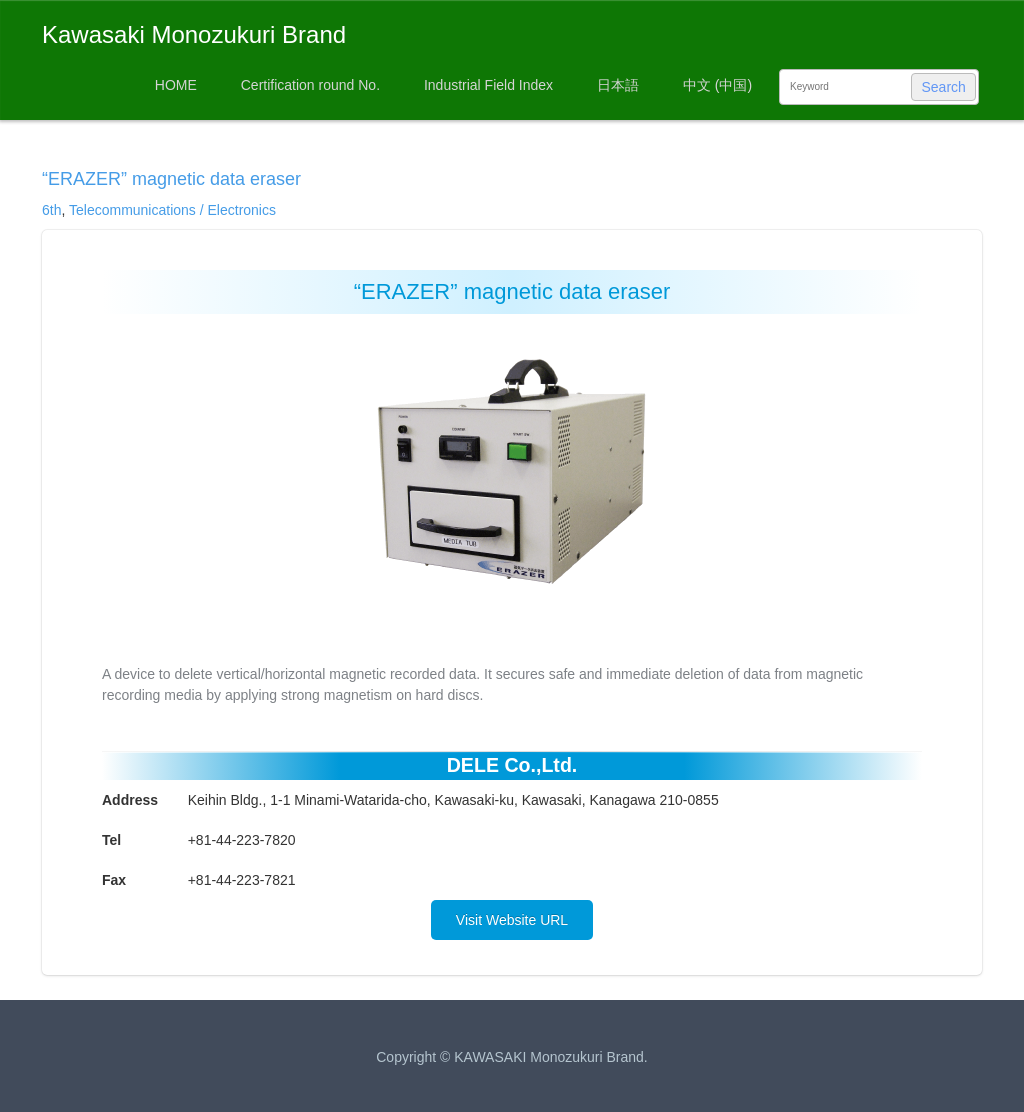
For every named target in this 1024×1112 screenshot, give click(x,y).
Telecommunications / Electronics (172, 210)
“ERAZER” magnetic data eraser (171, 179)
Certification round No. (310, 85)
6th (51, 210)
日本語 (618, 85)
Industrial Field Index (488, 85)
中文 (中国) (717, 85)
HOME (176, 85)
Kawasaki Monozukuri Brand (194, 34)
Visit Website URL (512, 920)
